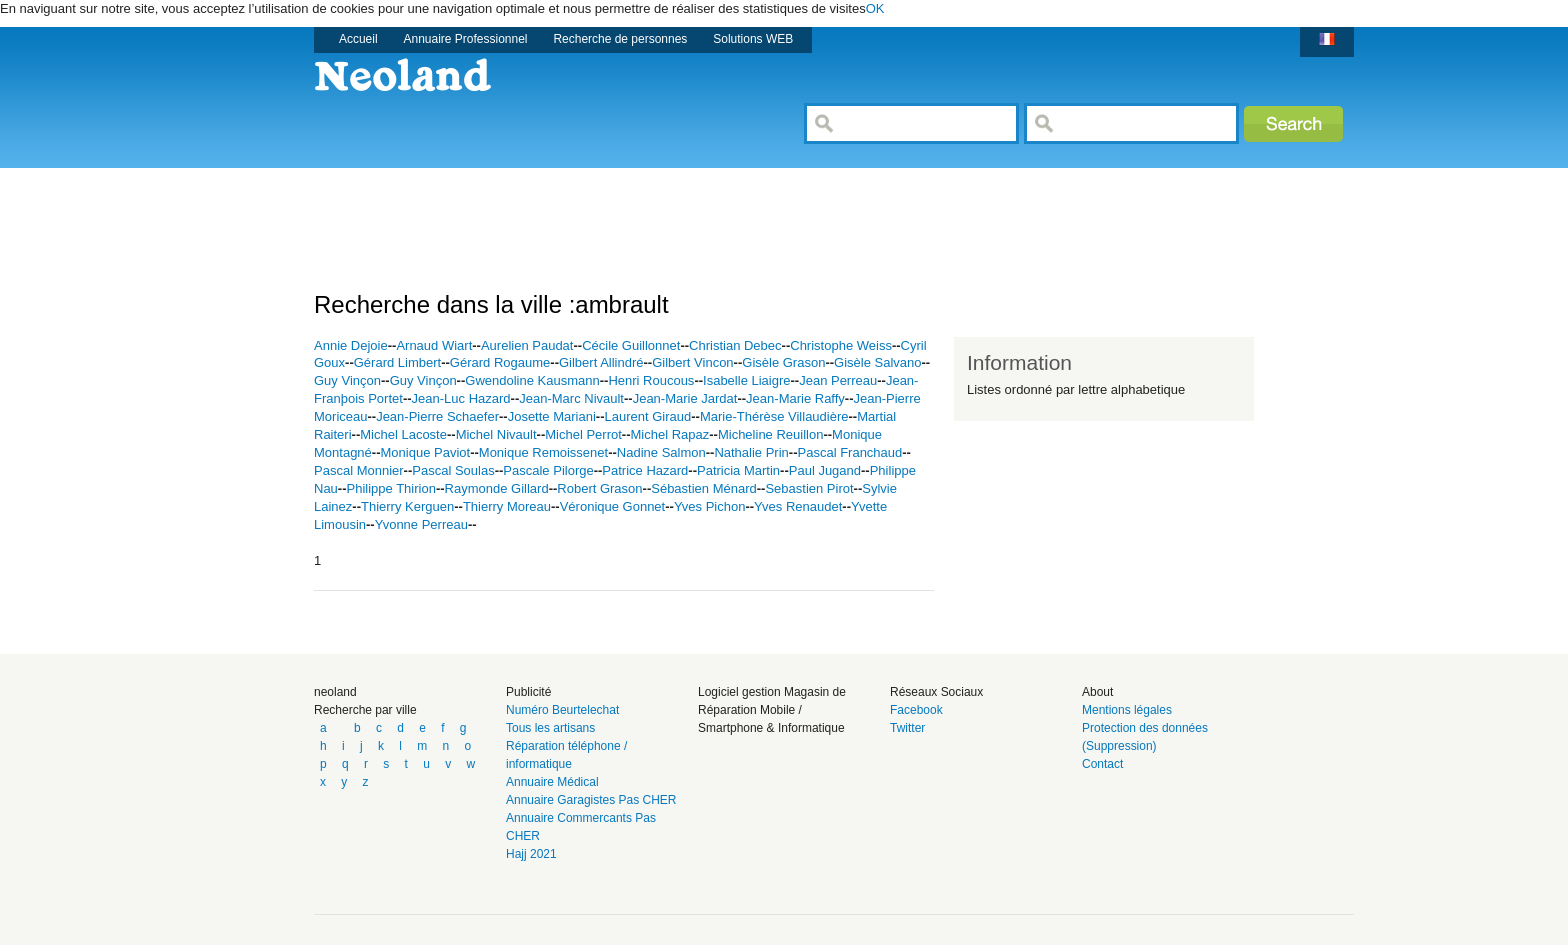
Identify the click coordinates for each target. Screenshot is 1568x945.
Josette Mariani (552, 416)
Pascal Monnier (359, 470)
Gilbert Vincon (692, 362)
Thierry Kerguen (407, 506)
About (1097, 692)
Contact (1102, 764)
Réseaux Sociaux (936, 692)
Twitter (907, 728)
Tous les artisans (550, 728)
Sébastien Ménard (704, 488)
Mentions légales (1127, 710)
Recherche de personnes (620, 39)
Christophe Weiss (841, 345)
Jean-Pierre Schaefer (437, 416)
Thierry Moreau (507, 506)
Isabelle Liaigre (746, 380)
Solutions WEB (753, 39)
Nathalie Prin (751, 452)
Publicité (528, 692)
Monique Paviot (426, 452)
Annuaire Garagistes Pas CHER (591, 800)
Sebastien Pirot (809, 488)
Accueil (358, 39)
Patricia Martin (738, 470)
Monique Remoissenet (543, 452)
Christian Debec (735, 345)
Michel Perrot (583, 434)
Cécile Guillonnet (631, 345)
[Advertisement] (678, 213)
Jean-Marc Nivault (571, 398)
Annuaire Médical (552, 782)
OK (875, 8)
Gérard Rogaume (500, 362)
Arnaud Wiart (434, 345)
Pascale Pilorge (548, 470)
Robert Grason (599, 488)
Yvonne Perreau (421, 524)
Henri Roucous (651, 380)
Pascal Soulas (453, 470)
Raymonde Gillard (497, 488)
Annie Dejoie (351, 345)
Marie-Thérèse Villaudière (774, 416)
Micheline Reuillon (771, 434)
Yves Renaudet (798, 506)
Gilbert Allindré (601, 362)
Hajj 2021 (531, 854)
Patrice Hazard (645, 470)
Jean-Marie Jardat (685, 398)
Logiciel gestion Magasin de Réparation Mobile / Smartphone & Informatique (772, 710)
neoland (335, 692)
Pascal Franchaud (850, 452)
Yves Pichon (710, 506)
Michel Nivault (496, 434)
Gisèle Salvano (877, 362)
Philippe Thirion (391, 488)
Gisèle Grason (783, 362)
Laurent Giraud (647, 416)
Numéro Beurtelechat (562, 710)
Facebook (916, 710)
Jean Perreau (838, 380)
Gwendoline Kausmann (532, 380)
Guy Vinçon (347, 380)
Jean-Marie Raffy (795, 398)
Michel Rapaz (669, 434)
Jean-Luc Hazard (461, 398)
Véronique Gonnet (613, 506)
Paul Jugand (825, 470)
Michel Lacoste (403, 434)
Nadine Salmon (661, 452)
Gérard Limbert (397, 362)
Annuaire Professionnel (466, 39)
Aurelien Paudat (527, 345)
